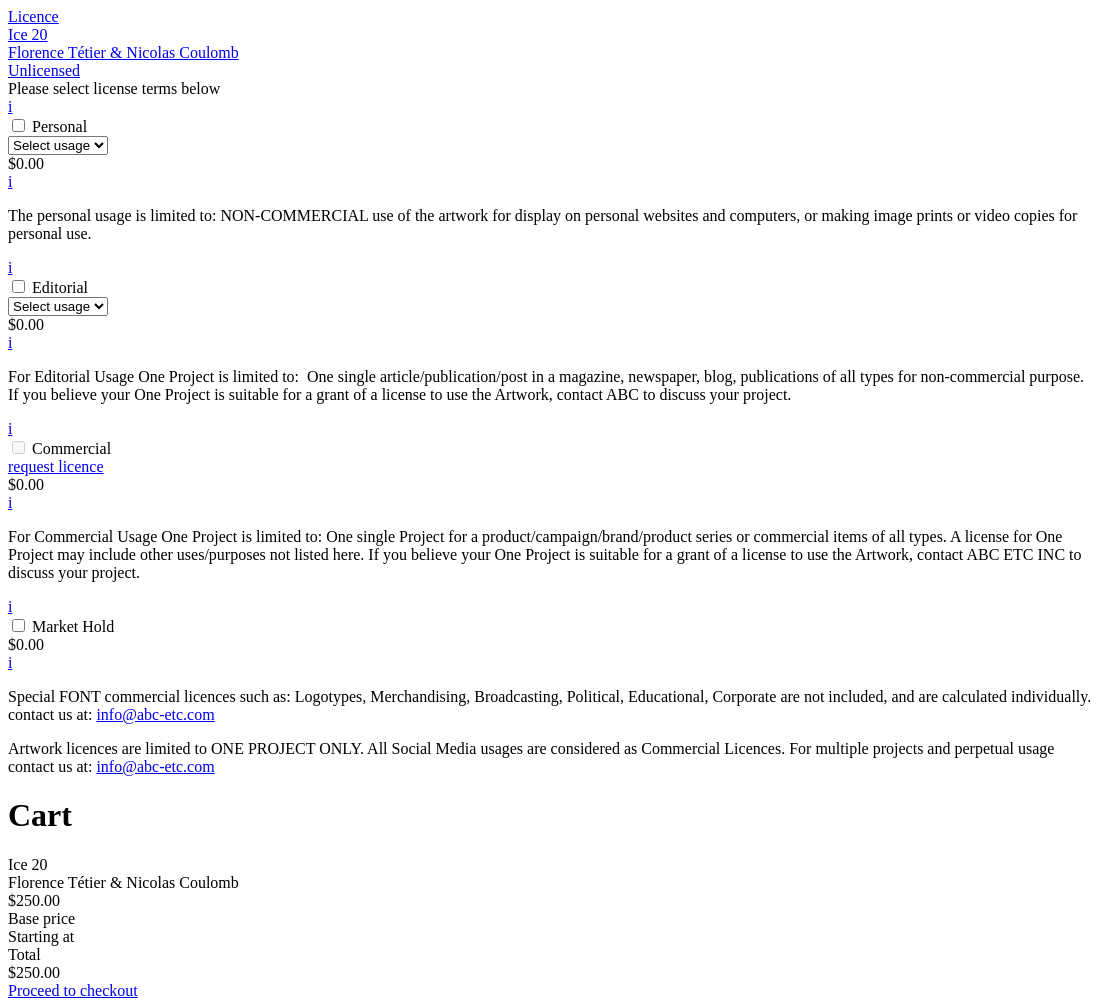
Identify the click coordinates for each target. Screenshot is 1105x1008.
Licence (33, 16)
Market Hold (73, 626)
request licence (56, 466)
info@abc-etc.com (155, 714)
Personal (59, 126)
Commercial (71, 448)
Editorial (60, 287)
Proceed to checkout (73, 990)
